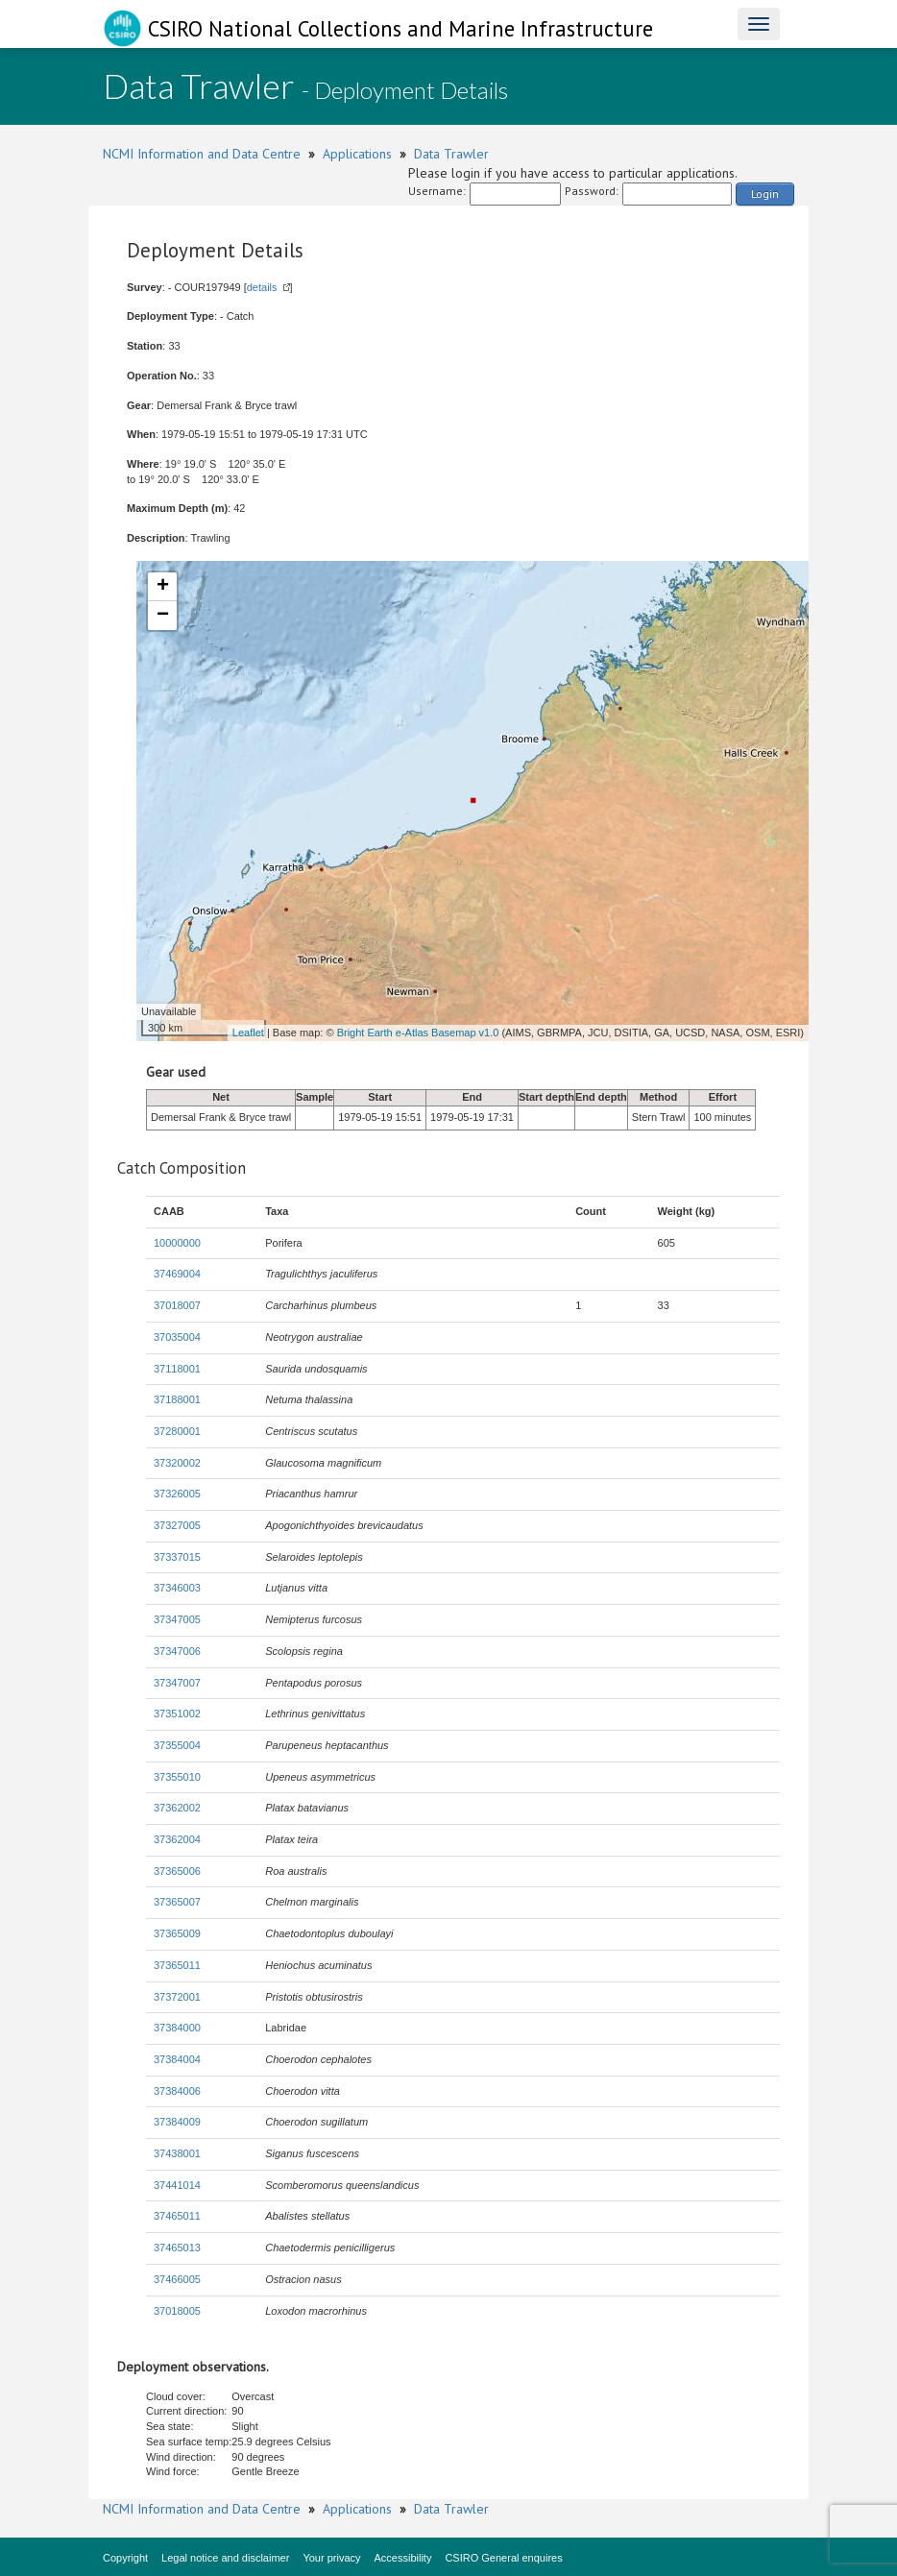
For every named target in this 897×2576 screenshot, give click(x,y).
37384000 (177, 2027)
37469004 (177, 1273)
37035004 (177, 1337)
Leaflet (248, 1032)
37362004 (177, 1839)
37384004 (177, 2059)
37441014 (177, 2185)
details (262, 287)
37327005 (177, 1525)
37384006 (177, 2091)
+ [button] (163, 586)
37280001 (177, 1431)
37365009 (177, 1933)
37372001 (177, 1997)
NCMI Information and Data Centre (202, 153)
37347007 (177, 1683)
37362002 (177, 1807)
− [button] (163, 615)
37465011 (177, 2216)
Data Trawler (451, 153)
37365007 (177, 1902)
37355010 (177, 1777)
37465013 (177, 2247)
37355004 (177, 1745)
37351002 (177, 1713)
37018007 (177, 1305)
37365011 (177, 1965)
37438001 (177, 2153)
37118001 (177, 1368)
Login (765, 193)
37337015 (177, 1557)
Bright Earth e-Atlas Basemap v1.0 (418, 1032)
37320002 (177, 1463)
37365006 (177, 1871)
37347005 (177, 1619)
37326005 (177, 1493)
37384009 (177, 2121)
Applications (357, 153)
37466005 (177, 2279)
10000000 (177, 1243)
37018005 (177, 2311)
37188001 (177, 1399)
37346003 (177, 1587)
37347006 (177, 1651)
